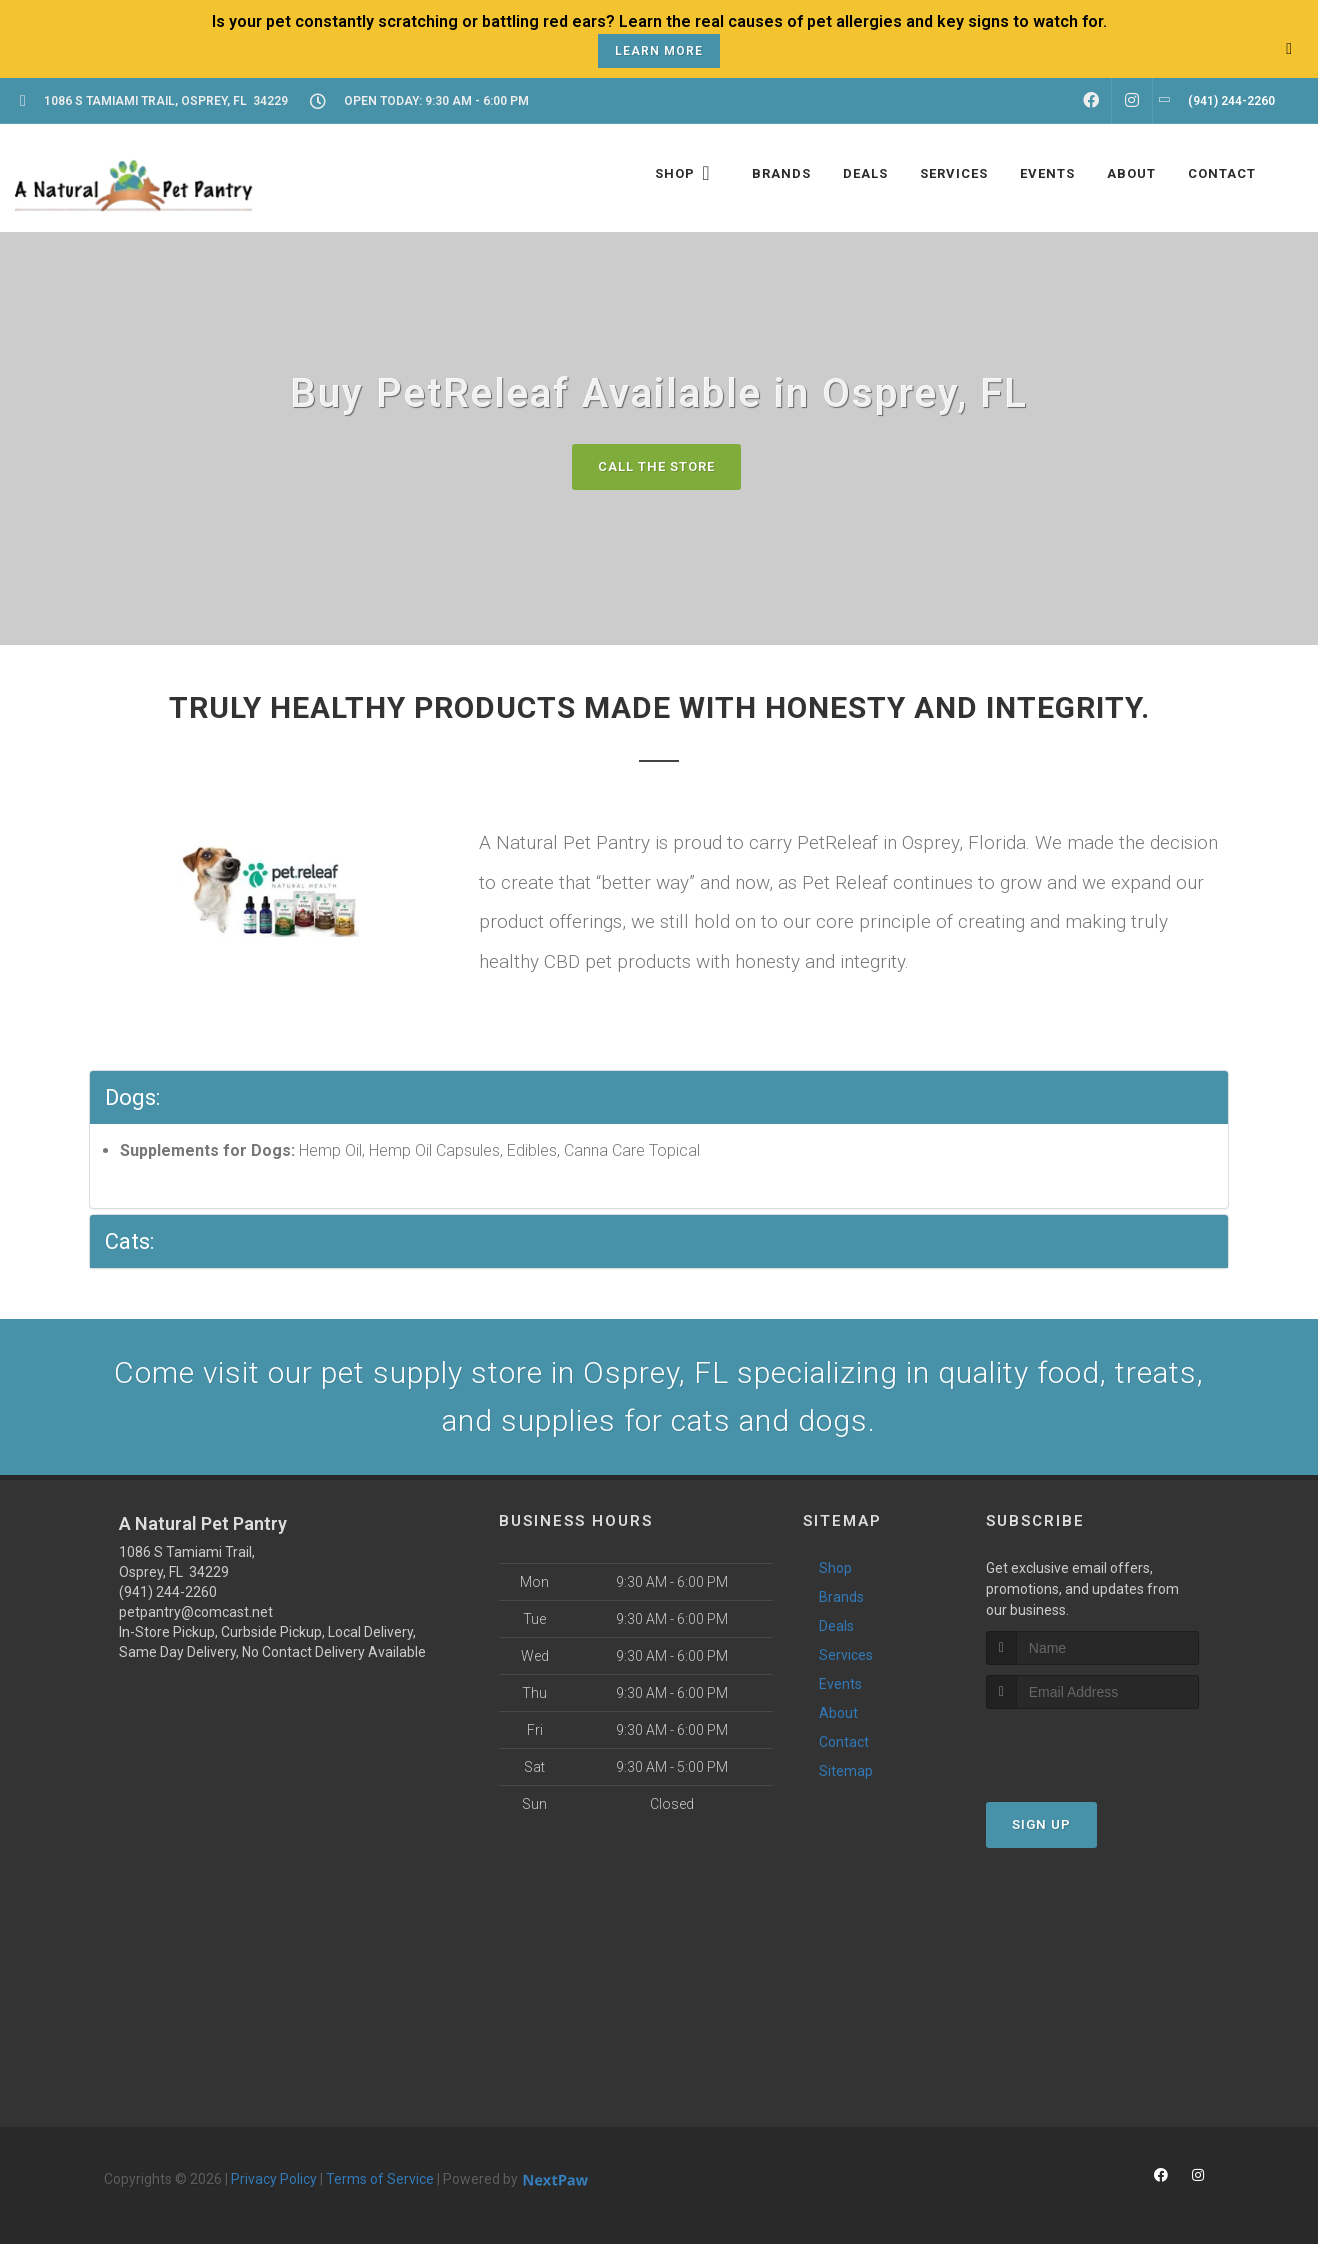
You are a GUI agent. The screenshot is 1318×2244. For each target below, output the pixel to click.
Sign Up (1041, 1824)
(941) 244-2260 (168, 1592)
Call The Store (656, 466)
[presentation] (1092, 1746)
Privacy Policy (274, 2179)
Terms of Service (380, 2179)
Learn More (659, 51)
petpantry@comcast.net (196, 1612)
